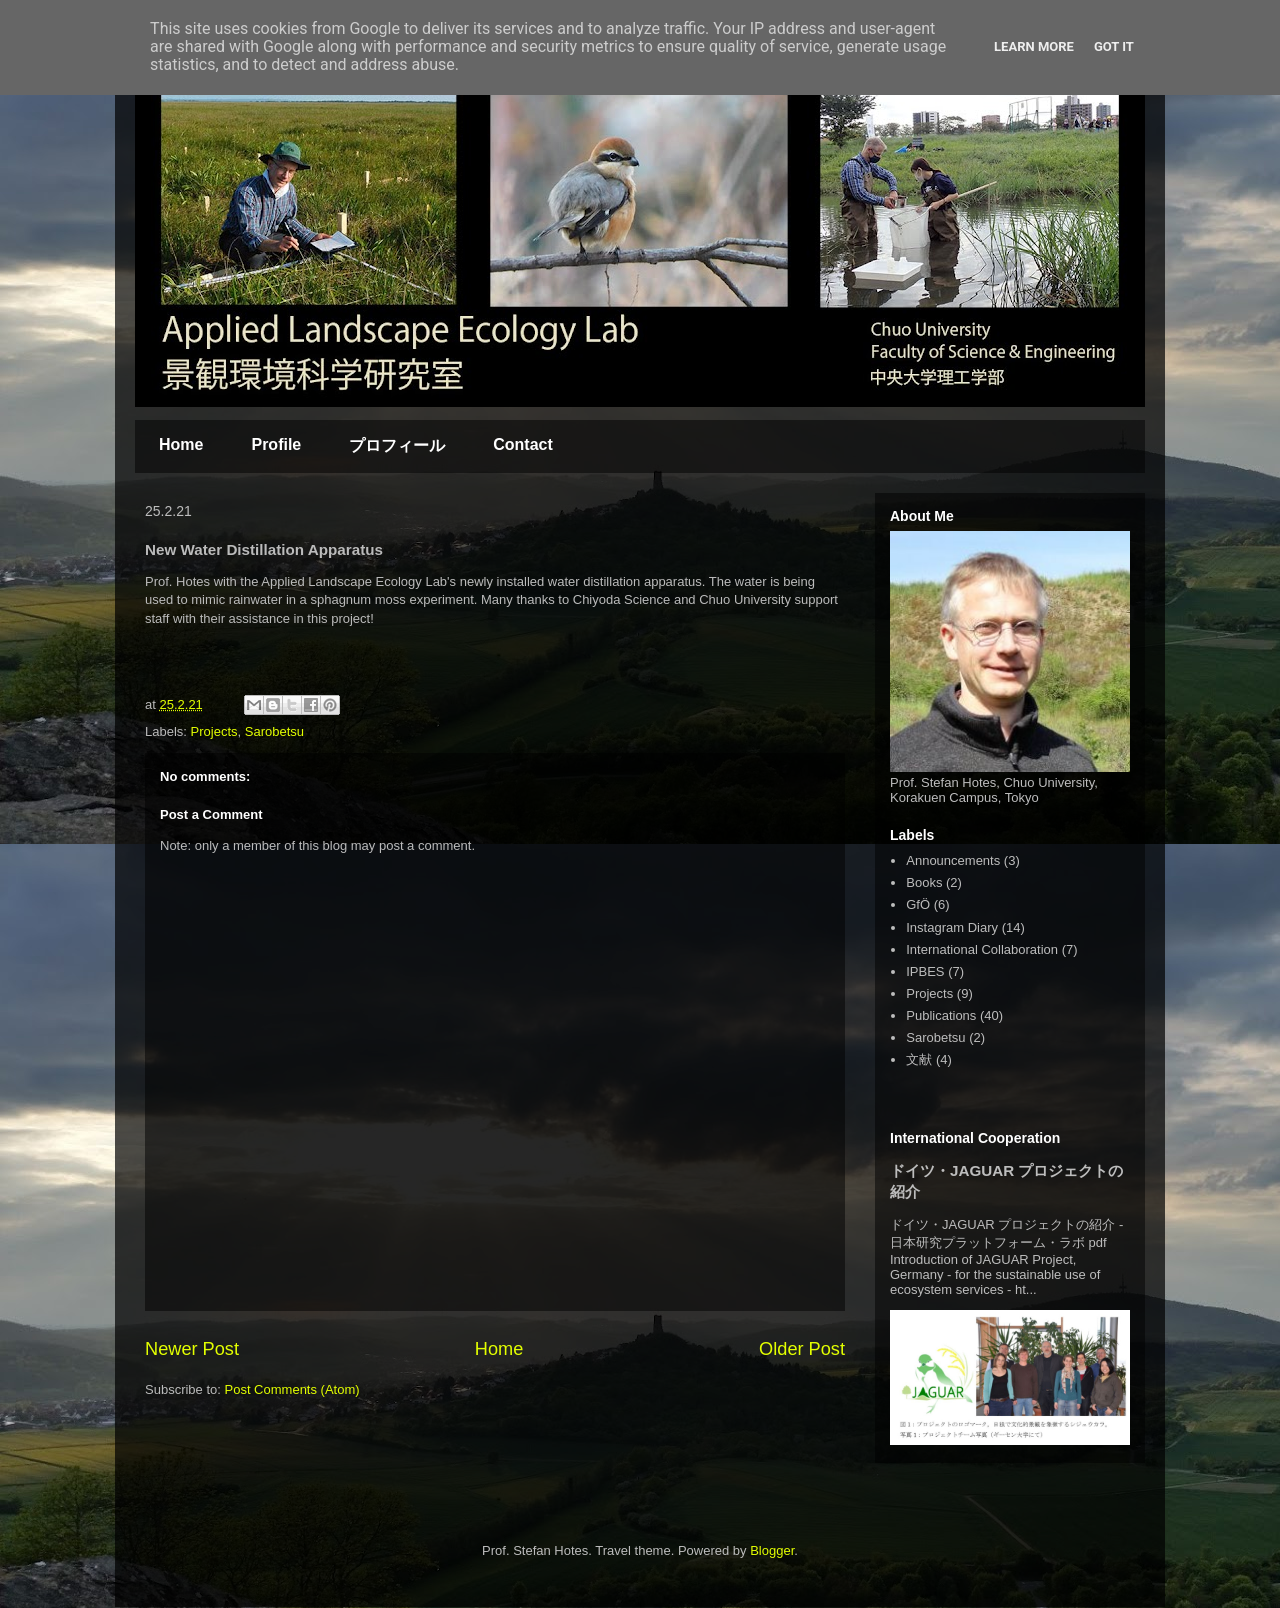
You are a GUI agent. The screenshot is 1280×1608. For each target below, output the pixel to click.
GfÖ (918, 904)
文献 (919, 1059)
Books (924, 882)
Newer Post (192, 1349)
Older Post (802, 1349)
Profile (276, 444)
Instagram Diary (952, 927)
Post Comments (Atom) (292, 1389)
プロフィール (397, 445)
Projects (214, 731)
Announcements (953, 860)
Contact (523, 444)
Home (181, 444)
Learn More (1034, 46)
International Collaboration (982, 949)
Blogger (772, 1550)
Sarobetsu (274, 731)
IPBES (925, 971)
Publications (941, 1015)
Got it (1114, 46)
